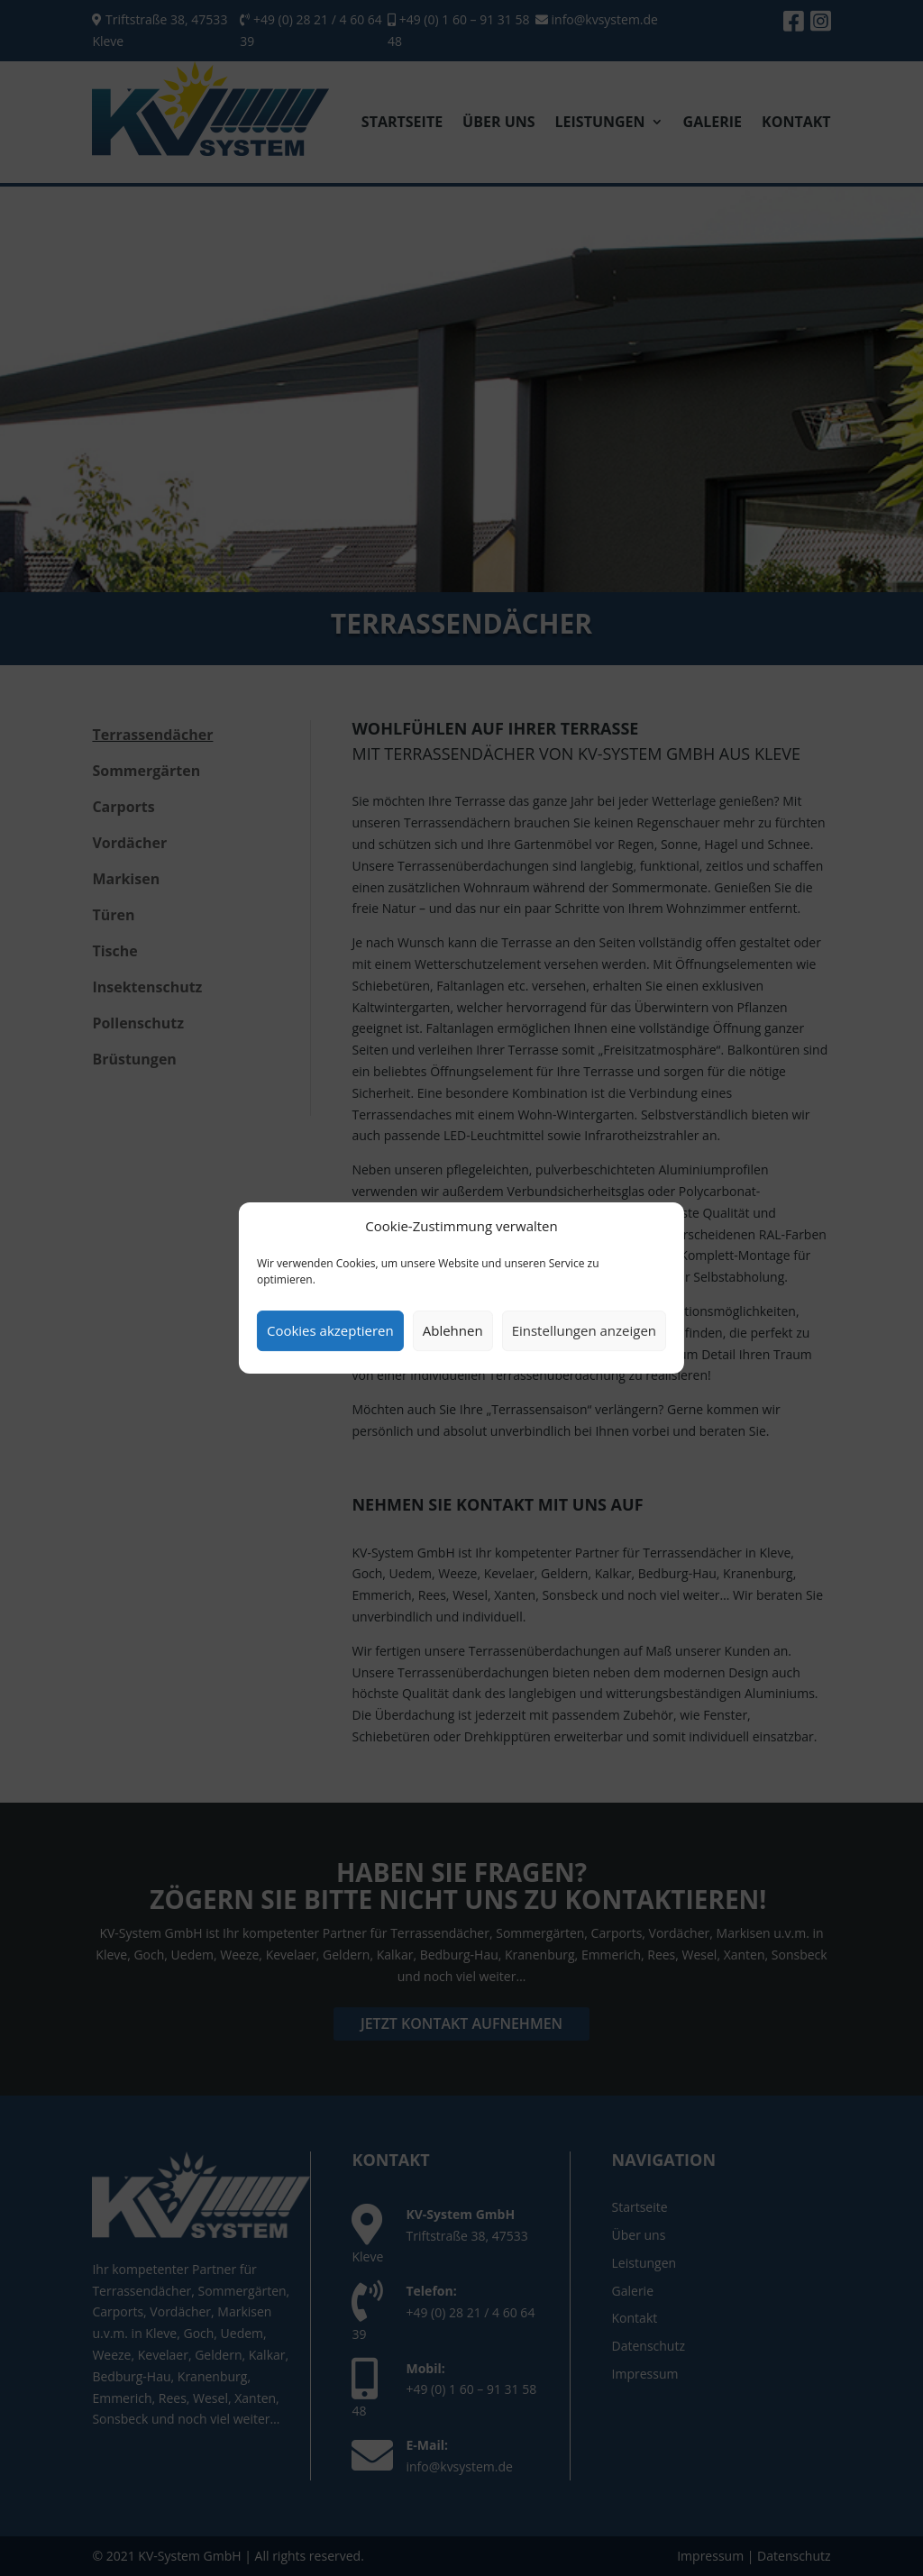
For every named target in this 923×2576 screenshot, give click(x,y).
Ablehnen (453, 1330)
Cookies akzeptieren (330, 1330)
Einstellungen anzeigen (584, 1330)
